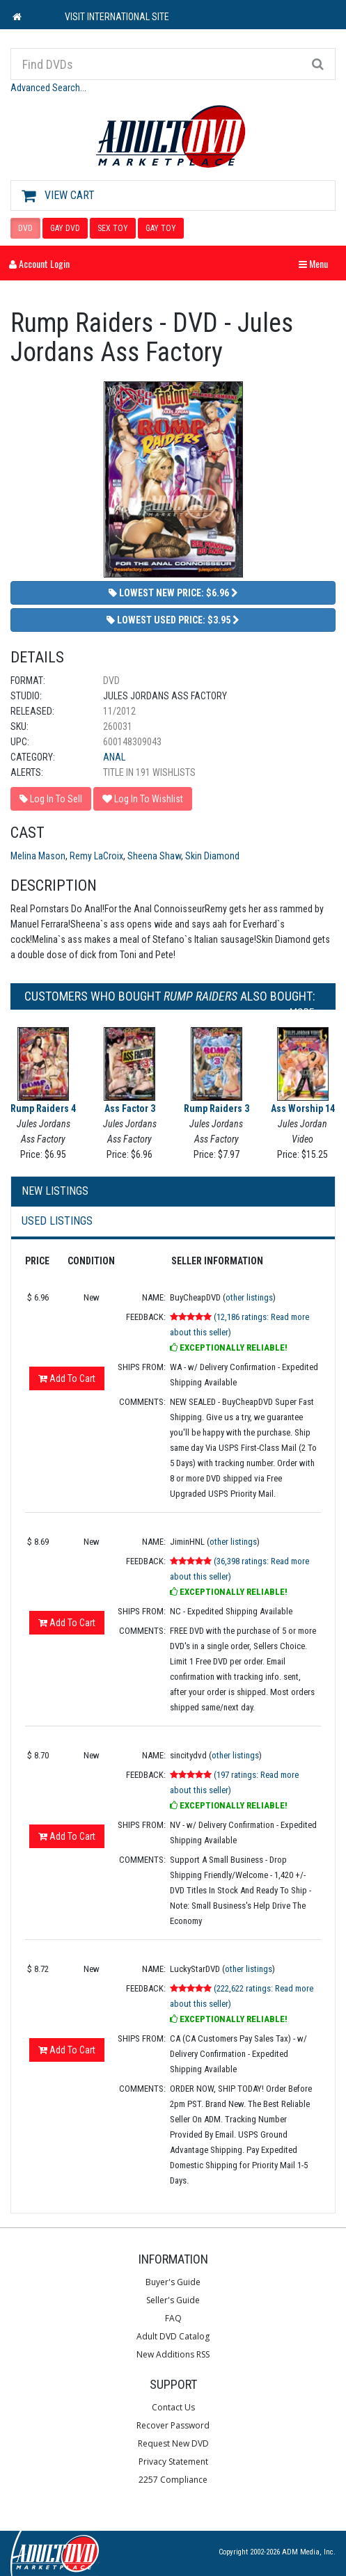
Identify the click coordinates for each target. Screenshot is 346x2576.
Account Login (39, 263)
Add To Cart (66, 1378)
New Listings (55, 1191)
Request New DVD (173, 2443)
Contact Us (173, 2407)
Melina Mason (37, 855)
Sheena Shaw (154, 855)
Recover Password (173, 2425)
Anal (114, 757)
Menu (317, 263)
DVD (25, 228)
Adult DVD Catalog (173, 2336)
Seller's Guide (173, 2300)
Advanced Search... (48, 87)
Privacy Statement (173, 2461)
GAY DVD (65, 228)
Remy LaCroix (96, 855)
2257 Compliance (173, 2480)
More (305, 1012)
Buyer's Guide (173, 2282)
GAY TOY (161, 228)
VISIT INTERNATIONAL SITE (117, 16)
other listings (249, 1297)
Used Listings (57, 1220)
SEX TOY (112, 228)
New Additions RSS (173, 2354)
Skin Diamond (212, 855)
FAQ (173, 2318)
